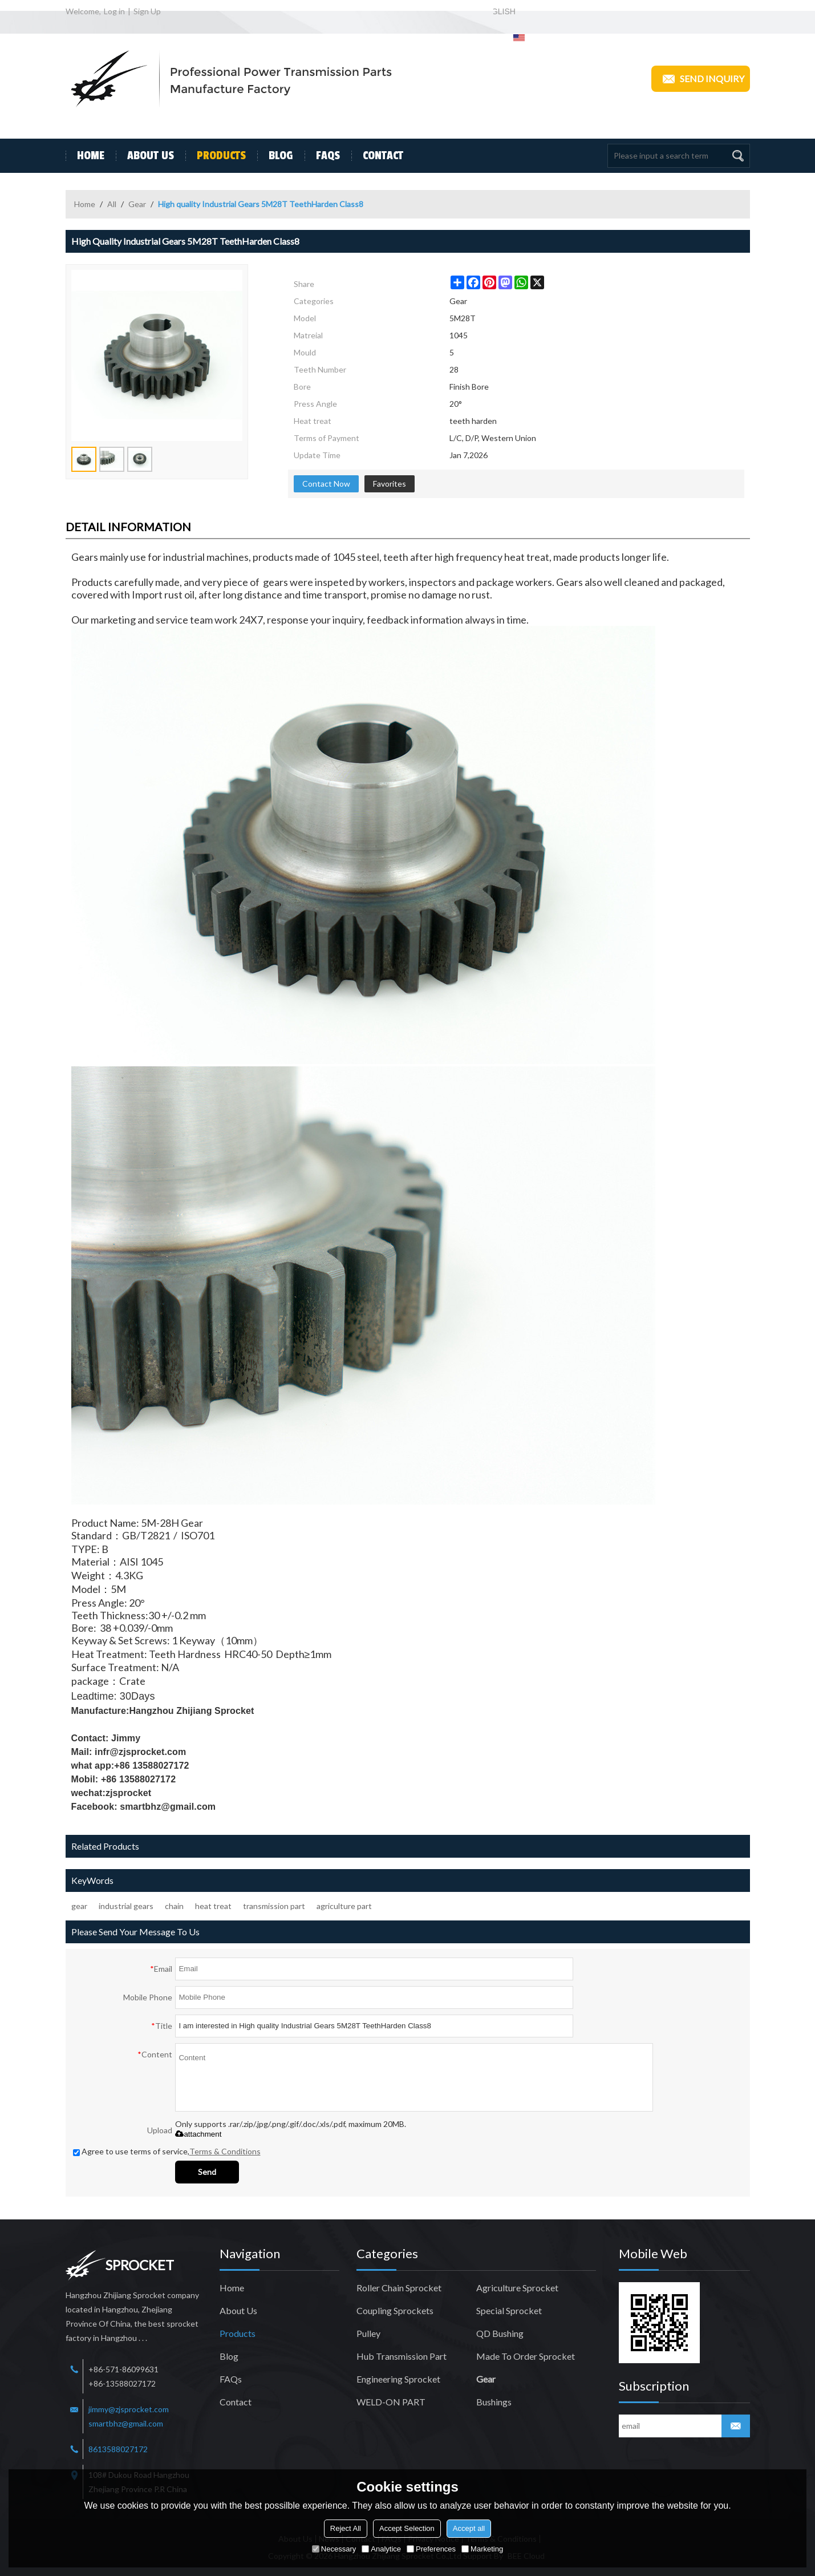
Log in (114, 11)
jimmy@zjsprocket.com (128, 2409)
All (111, 204)
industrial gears (126, 1906)
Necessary (334, 2549)
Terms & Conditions (225, 2151)
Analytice (381, 2549)
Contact (377, 156)
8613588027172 (118, 2449)
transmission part (274, 1906)
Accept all (469, 2528)
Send (207, 2172)
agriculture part (344, 1906)
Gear (137, 204)
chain (174, 1906)
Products (215, 156)
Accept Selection (407, 2528)
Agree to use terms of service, (167, 2151)
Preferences (431, 2549)
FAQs (322, 156)
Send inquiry (700, 78)
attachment (198, 2134)
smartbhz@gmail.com (125, 2423)
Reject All (345, 2528)
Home (85, 156)
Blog (275, 156)
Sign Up (147, 11)
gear (79, 1906)
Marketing (482, 2549)
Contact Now (326, 483)
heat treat (213, 1906)
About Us (145, 156)
